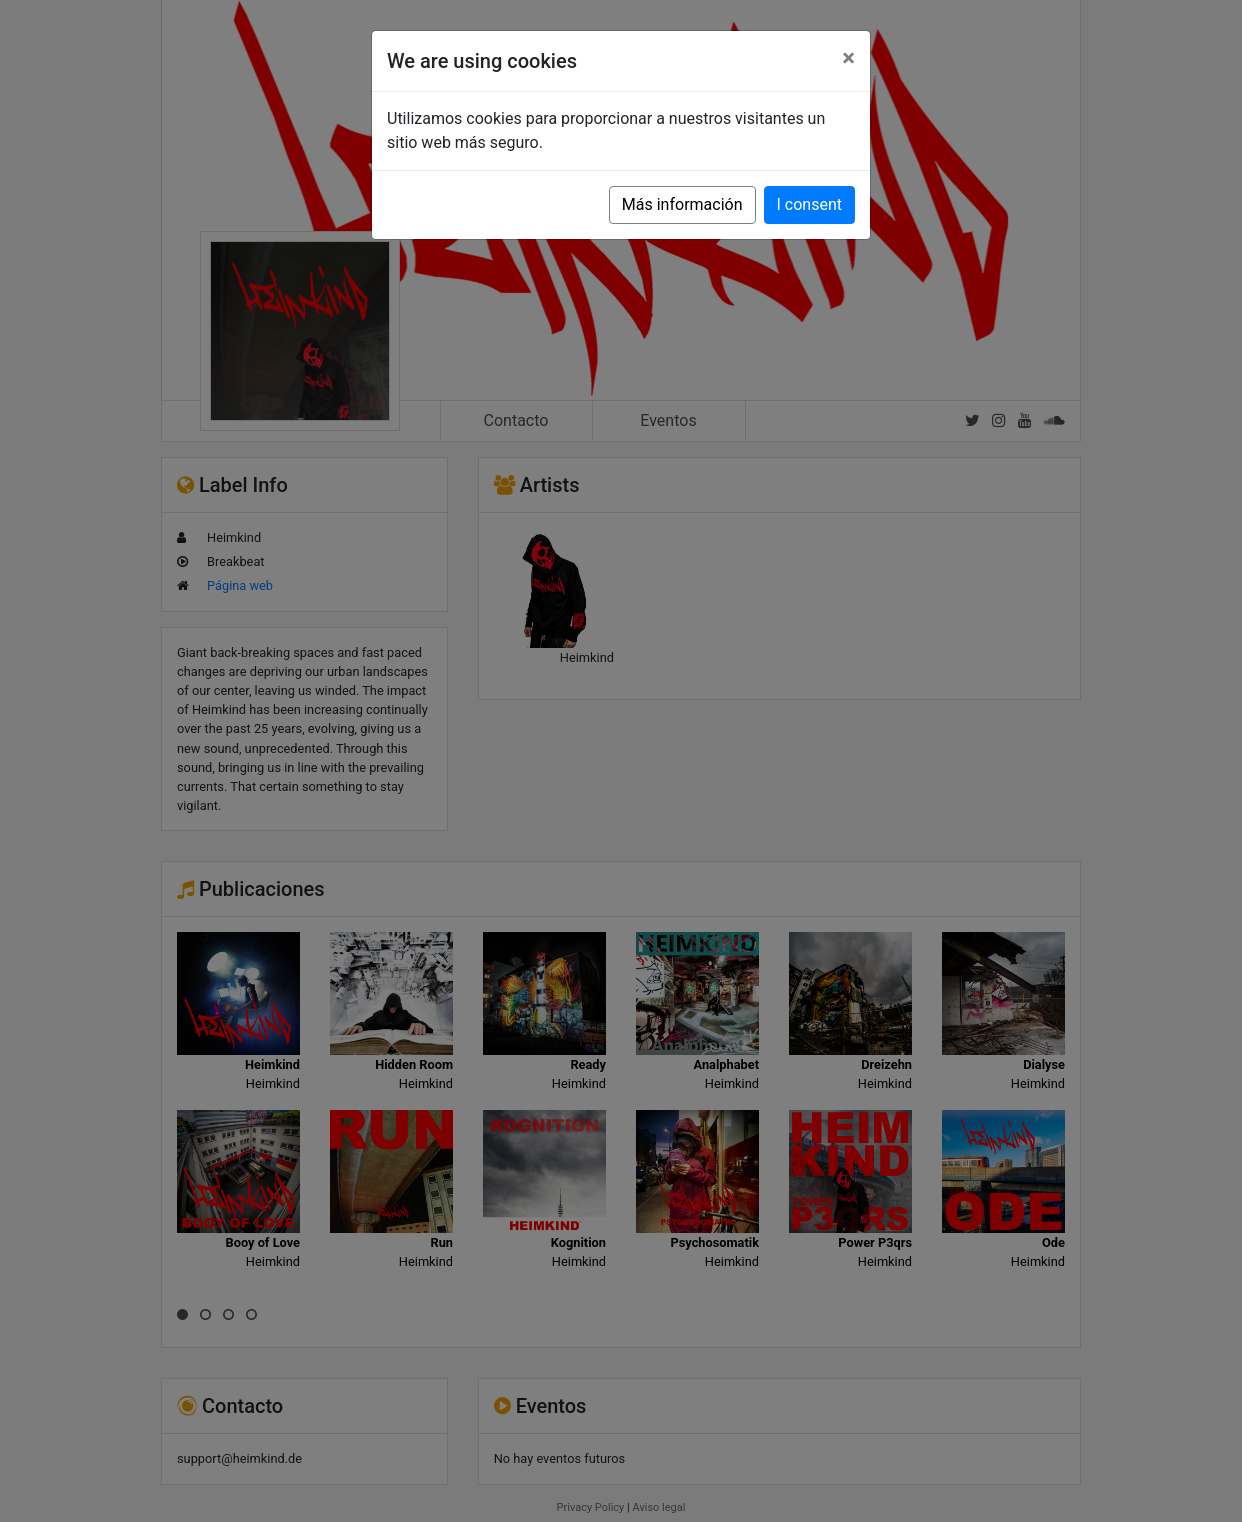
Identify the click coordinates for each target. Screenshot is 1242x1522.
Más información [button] (682, 204)
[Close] (848, 58)
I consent (809, 204)
